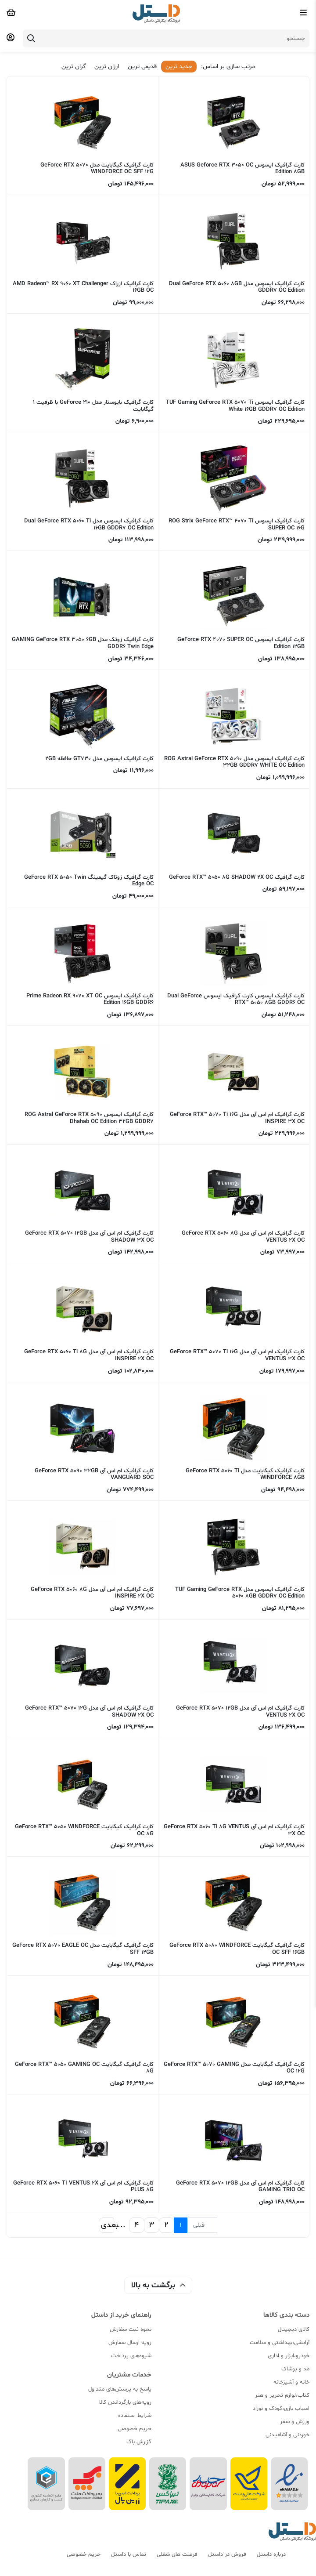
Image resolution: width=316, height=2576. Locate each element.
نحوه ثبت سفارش (130, 2329)
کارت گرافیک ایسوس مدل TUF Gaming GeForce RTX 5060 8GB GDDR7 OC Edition (240, 1593)
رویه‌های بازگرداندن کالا (125, 2402)
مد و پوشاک (295, 2369)
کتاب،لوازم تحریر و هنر (282, 2395)
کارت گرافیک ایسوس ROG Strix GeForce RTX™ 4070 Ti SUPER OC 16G (237, 524)
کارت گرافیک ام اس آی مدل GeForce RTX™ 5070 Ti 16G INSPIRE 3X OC (237, 1118)
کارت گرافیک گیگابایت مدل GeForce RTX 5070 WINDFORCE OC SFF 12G (97, 168)
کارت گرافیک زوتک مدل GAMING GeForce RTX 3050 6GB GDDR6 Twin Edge (83, 643)
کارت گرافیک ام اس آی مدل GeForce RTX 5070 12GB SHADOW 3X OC (89, 1236)
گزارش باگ (138, 2442)
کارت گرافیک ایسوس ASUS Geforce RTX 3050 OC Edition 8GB (242, 168)
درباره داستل (271, 2554)
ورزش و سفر (294, 2422)
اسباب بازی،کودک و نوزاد (281, 2409)
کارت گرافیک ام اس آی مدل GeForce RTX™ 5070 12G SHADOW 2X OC (89, 1711)
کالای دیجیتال (293, 2329)
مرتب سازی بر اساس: (228, 66)
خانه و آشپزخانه (291, 2382)
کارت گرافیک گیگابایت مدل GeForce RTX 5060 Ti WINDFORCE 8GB (245, 1474)
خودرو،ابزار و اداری (288, 2356)
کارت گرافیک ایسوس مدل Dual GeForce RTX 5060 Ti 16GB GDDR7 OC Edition (89, 524)
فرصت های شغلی (177, 2554)
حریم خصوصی (134, 2429)
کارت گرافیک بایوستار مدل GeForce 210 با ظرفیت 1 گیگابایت (93, 406)
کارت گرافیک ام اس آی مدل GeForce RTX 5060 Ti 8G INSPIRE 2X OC (89, 1355)
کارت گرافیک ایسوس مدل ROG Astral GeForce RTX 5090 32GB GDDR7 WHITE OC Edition (234, 762)
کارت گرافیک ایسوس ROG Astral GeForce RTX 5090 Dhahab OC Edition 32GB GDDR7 (89, 1118)
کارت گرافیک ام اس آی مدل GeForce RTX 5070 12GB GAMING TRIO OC (240, 2186)
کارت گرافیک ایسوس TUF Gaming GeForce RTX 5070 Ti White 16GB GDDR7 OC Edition (235, 406)
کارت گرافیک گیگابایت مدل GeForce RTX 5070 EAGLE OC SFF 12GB (83, 1949)
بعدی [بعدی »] (107, 2225)
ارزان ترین (106, 66)
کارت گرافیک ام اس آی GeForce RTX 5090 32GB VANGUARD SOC (94, 1474)
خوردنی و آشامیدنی (287, 2435)
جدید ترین (178, 66)
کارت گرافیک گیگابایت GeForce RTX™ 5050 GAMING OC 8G (84, 2068)
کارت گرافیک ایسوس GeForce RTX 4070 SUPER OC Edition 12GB (241, 643)
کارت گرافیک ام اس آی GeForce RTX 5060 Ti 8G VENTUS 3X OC (234, 1830)
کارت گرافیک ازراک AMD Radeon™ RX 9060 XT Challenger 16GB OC (83, 287)
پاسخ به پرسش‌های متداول (119, 2389)
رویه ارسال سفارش (129, 2343)
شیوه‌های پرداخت (131, 2356)
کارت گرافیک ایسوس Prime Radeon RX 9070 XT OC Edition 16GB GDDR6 (90, 999)
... (122, 2225)
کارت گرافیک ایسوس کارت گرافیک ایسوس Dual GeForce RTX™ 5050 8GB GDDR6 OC (236, 999)
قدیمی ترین (142, 66)
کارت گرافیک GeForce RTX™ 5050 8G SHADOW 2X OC (237, 877)
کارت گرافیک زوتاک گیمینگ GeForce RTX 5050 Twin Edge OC (89, 880)
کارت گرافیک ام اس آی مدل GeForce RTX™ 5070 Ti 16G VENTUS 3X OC (237, 1355)
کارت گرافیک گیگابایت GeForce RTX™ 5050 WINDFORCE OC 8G (84, 1830)
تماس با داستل (128, 2554)
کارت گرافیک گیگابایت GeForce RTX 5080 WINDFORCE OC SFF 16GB (237, 1949)
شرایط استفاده (134, 2416)
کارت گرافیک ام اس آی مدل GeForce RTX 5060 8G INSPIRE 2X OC (92, 1593)
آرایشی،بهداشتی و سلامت (279, 2343)
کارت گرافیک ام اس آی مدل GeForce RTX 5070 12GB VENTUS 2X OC (240, 1711)
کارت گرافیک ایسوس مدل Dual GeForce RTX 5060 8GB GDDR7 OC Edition (237, 287)
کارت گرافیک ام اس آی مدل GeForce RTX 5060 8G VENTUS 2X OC (243, 1236)
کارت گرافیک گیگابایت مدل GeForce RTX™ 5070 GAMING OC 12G (234, 2068)
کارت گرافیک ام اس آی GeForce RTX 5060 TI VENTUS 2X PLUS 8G (83, 2186)
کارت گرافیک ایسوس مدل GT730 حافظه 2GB (99, 759)
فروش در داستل (227, 2554)
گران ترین (73, 66)
